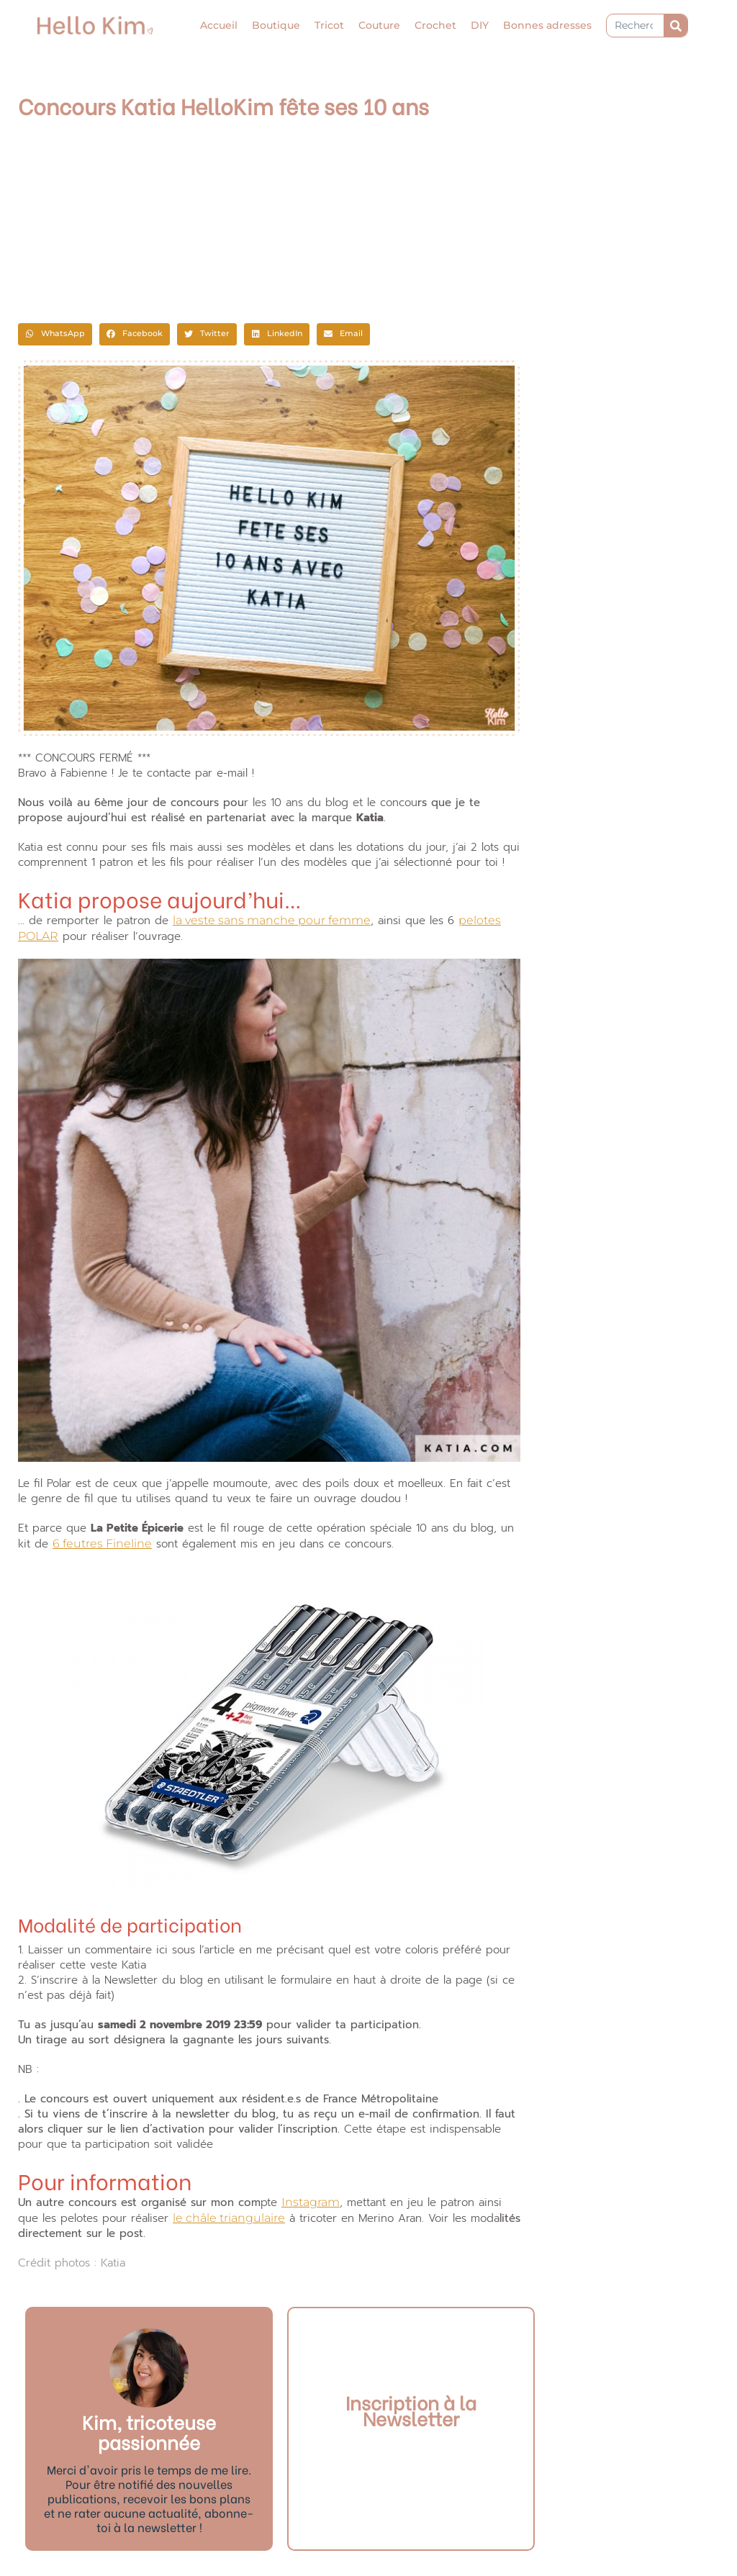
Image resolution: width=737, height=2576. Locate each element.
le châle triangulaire (229, 2218)
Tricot (329, 25)
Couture (379, 25)
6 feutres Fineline (102, 1543)
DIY (480, 25)
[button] (55, 334)
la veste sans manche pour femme (272, 920)
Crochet (435, 25)
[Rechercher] (675, 25)
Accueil (219, 25)
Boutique (276, 25)
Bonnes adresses (547, 25)
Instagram (310, 2202)
